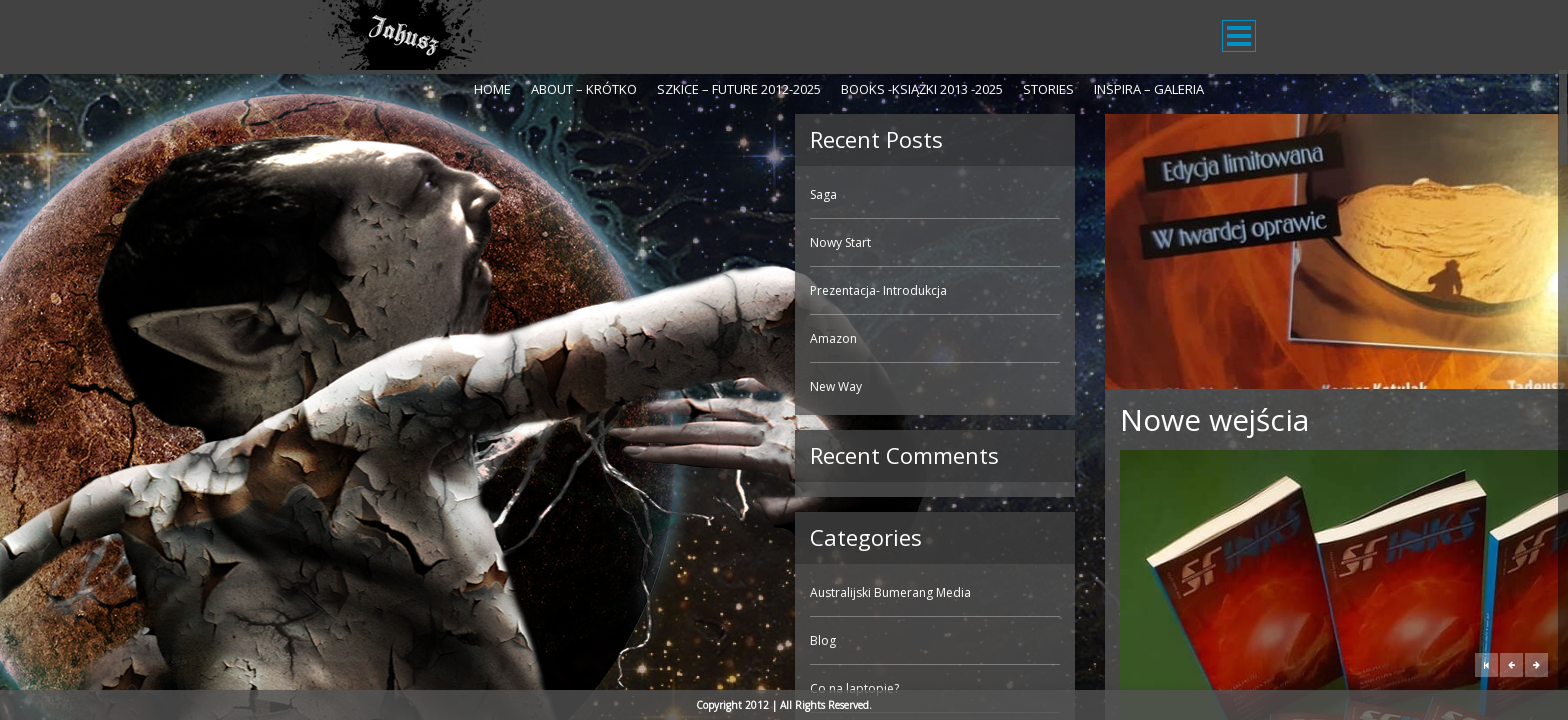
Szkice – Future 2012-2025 (739, 89)
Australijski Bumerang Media (399, 592)
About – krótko (584, 89)
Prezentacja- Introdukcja (387, 290)
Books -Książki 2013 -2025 (922, 89)
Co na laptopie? (363, 688)
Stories (1048, 89)
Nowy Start (349, 242)
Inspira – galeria (1149, 89)
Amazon (342, 338)
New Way (345, 386)
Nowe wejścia (723, 419)
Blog (332, 640)
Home (492, 89)
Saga (332, 194)
